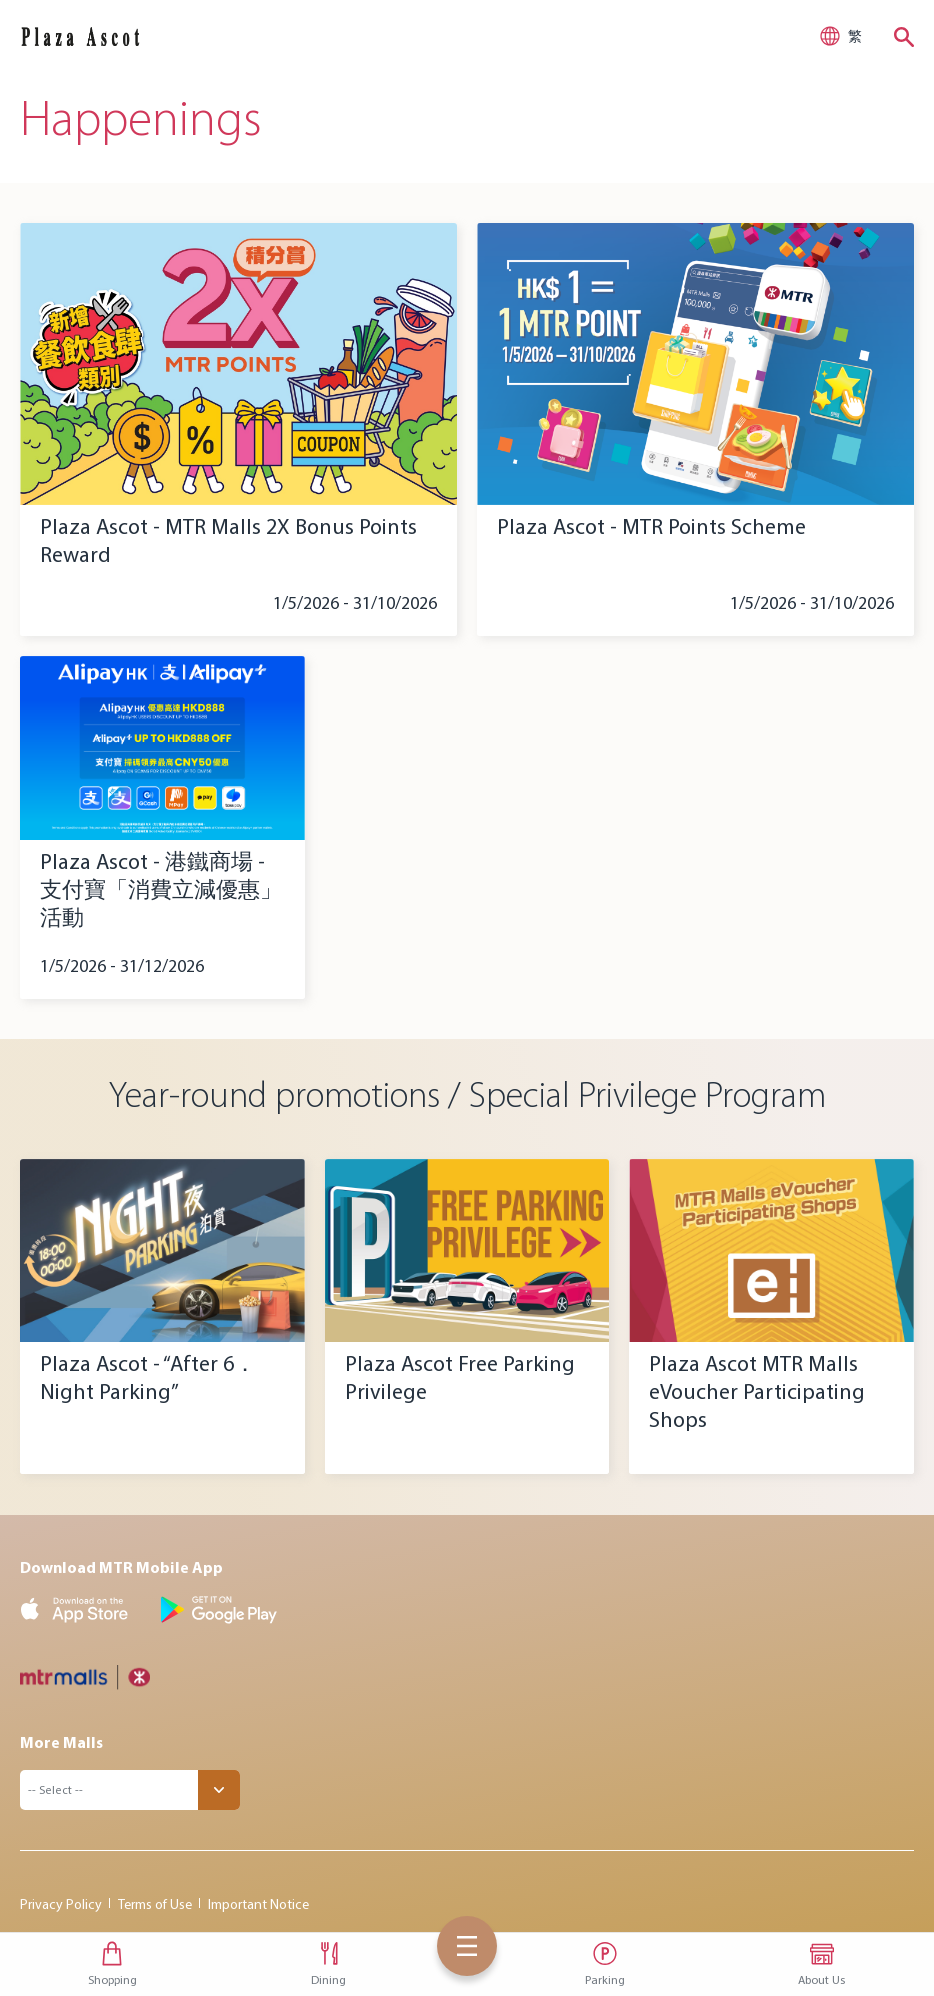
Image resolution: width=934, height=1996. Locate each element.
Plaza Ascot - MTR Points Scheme (651, 526)
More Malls (61, 1742)
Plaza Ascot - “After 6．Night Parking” (148, 1377)
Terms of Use (155, 1904)
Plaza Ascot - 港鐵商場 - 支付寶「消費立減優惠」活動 (161, 889)
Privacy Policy (61, 1904)
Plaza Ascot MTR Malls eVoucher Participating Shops (757, 1391)
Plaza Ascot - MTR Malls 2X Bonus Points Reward (228, 540)
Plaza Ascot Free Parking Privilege (460, 1377)
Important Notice (258, 1904)
